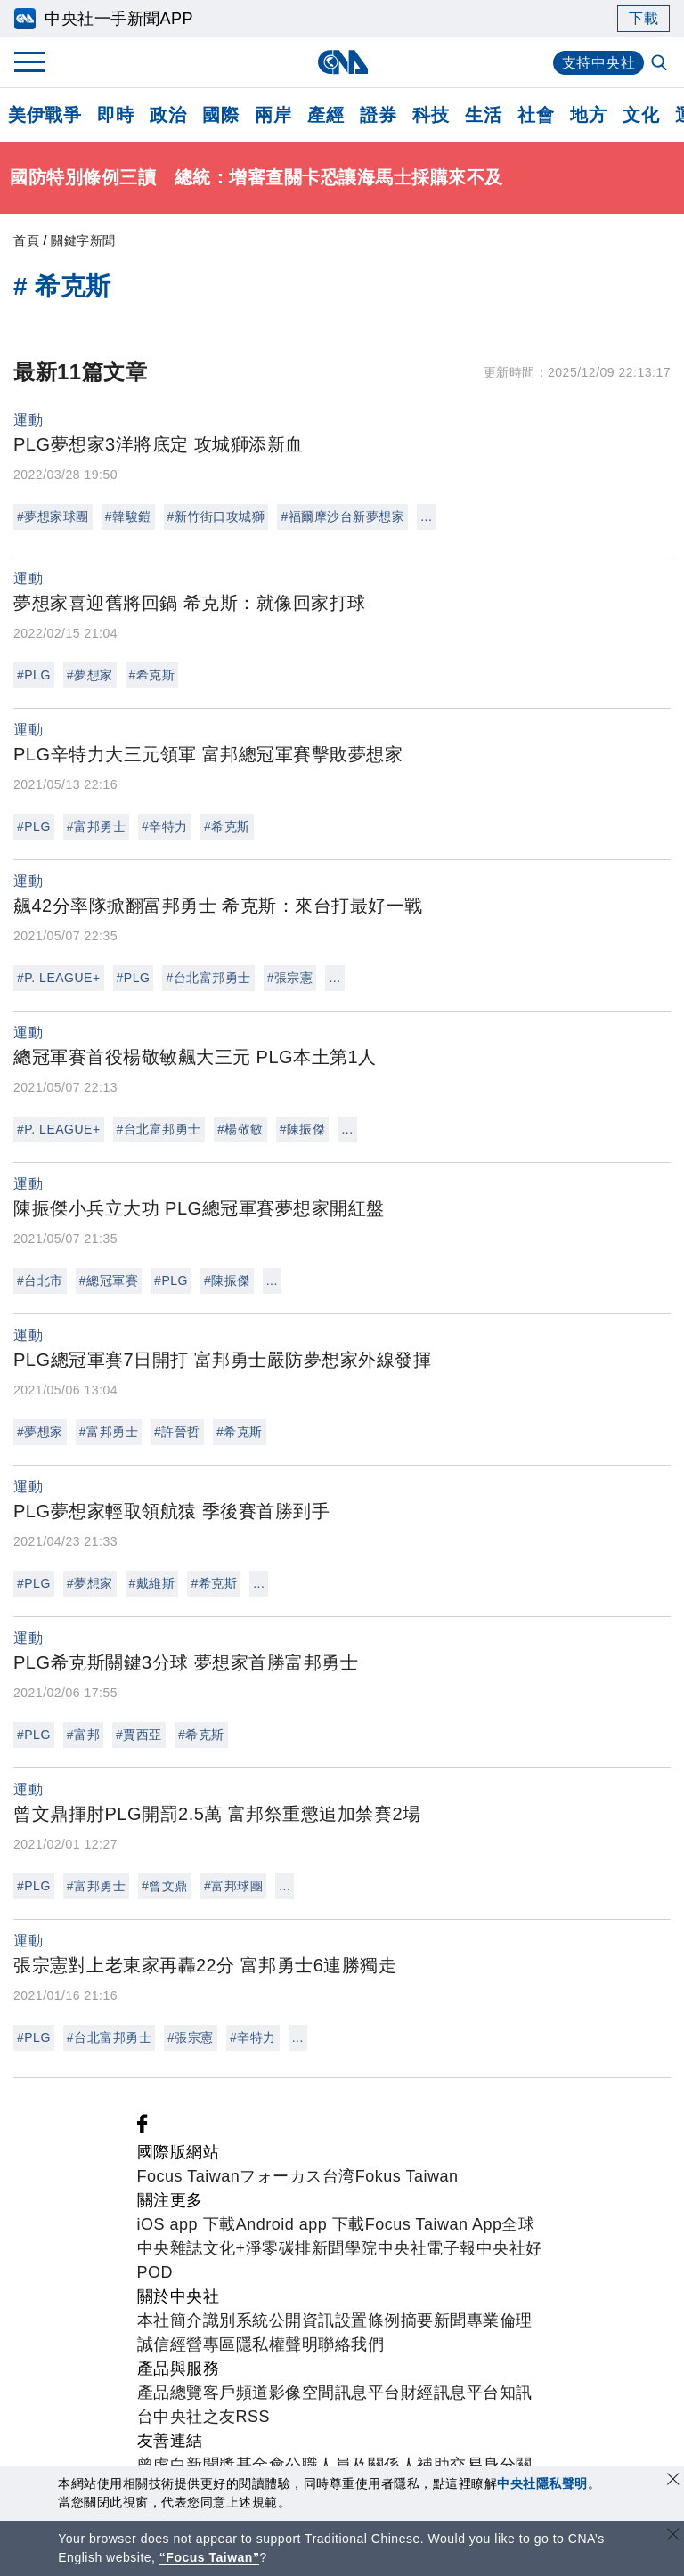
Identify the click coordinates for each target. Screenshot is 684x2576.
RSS (253, 2417)
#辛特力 (165, 826)
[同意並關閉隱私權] (673, 2481)
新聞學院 (345, 2248)
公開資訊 (302, 2320)
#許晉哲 (177, 1432)
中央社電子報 (427, 2248)
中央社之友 (194, 2417)
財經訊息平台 (450, 2392)
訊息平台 (368, 2392)
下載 (643, 18)
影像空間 (302, 2392)
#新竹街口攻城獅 (216, 516)
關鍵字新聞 (83, 240)
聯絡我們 (351, 2344)
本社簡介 (170, 2320)
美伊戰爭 (44, 115)
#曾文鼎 (165, 1886)
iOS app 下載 (186, 2224)
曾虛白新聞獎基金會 (211, 2465)
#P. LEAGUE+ (59, 978)
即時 (115, 115)
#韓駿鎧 (128, 516)
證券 (378, 115)
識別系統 (236, 2320)
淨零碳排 (279, 2248)
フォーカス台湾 (297, 2176)
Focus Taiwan (188, 2176)
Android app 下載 (300, 2224)
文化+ (224, 2248)
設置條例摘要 (384, 2320)
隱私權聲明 (277, 2344)
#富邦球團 (233, 1886)
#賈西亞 (139, 1734)
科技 (430, 115)
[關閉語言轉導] (673, 2536)
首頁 (26, 240)
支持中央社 (599, 62)
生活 (483, 115)
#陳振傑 (303, 1129)
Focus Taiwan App (433, 2224)
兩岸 (273, 115)
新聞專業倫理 (483, 2320)
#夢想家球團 (53, 516)
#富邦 (83, 1734)
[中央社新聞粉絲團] (142, 2128)
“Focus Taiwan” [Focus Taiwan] (209, 2557)
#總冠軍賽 (108, 1280)
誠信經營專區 (186, 2344)
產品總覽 (170, 2392)
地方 (588, 115)
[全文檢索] (661, 64)
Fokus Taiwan (407, 2176)
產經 (325, 115)
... (426, 516)
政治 (168, 115)
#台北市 (40, 1280)
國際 (220, 115)
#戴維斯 (152, 1583)
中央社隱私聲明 (542, 2483)
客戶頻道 (236, 2392)
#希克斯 (152, 675)
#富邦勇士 (96, 826)
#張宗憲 (290, 978)
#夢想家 (90, 675)
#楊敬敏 (240, 1129)
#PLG (34, 675)
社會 (535, 115)
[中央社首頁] (342, 61)
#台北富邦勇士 (208, 978)
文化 (641, 115)
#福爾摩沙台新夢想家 (342, 516)
